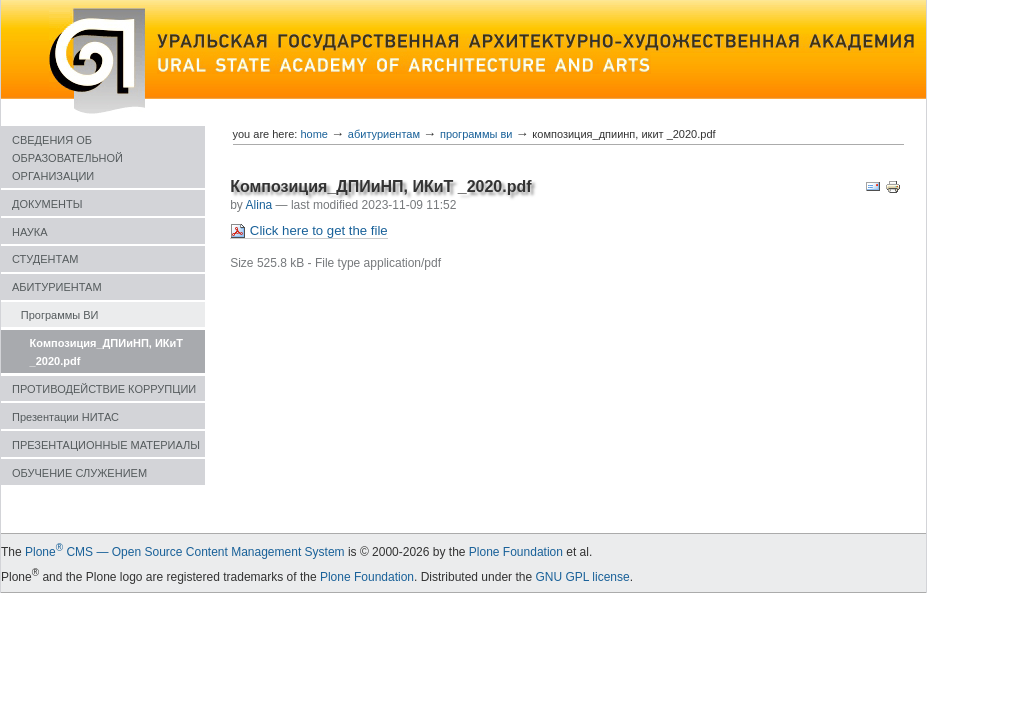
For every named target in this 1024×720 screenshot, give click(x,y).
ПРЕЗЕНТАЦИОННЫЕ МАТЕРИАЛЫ (106, 445)
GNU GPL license (582, 577)
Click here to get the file (308, 231)
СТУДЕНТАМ (45, 259)
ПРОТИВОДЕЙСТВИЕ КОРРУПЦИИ (104, 389)
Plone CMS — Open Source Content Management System (185, 552)
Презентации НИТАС (65, 417)
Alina (259, 205)
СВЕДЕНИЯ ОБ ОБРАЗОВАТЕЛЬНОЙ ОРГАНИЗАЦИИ (67, 158)
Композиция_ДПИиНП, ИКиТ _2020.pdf (106, 352)
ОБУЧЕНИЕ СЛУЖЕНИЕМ (79, 473)
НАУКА (30, 232)
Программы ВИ (60, 315)
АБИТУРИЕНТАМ (57, 287)
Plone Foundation (516, 552)
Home (314, 134)
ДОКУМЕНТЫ (47, 204)
